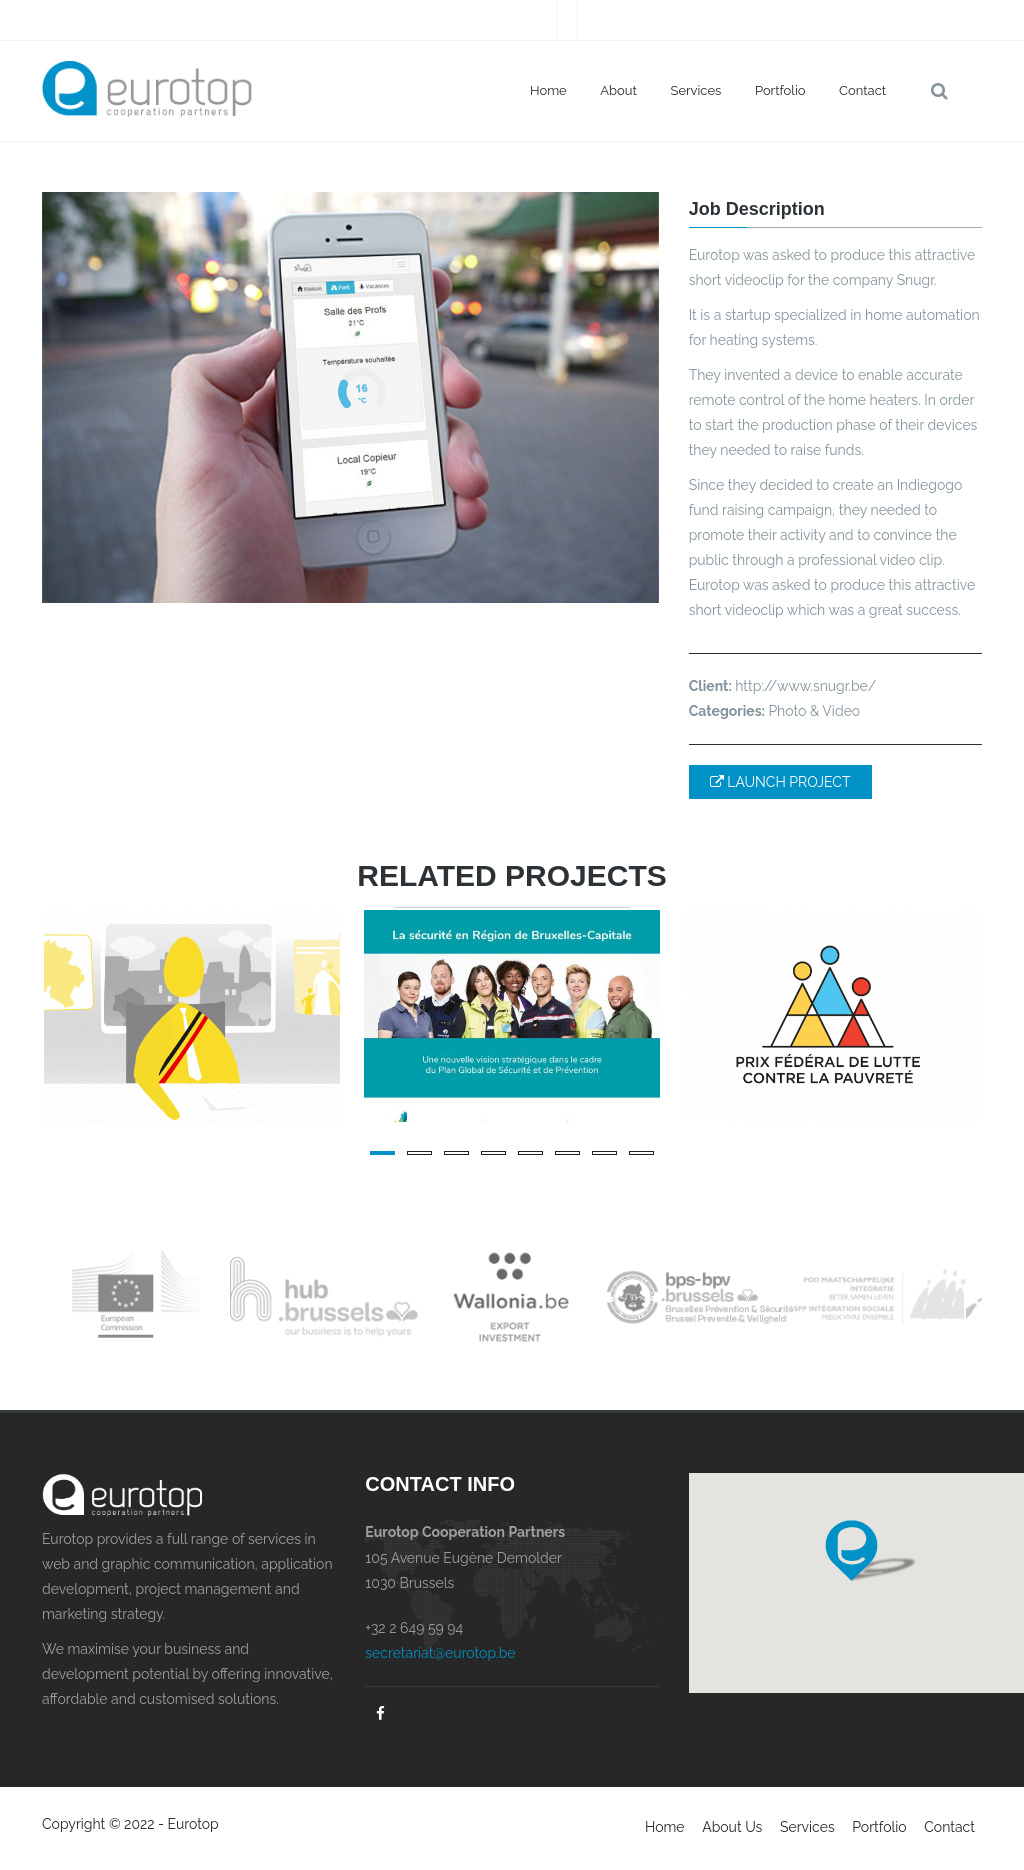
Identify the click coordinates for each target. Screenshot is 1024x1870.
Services (696, 90)
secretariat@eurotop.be (440, 1653)
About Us (732, 1827)
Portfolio (780, 90)
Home (548, 90)
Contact (862, 90)
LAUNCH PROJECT (780, 782)
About (618, 90)
